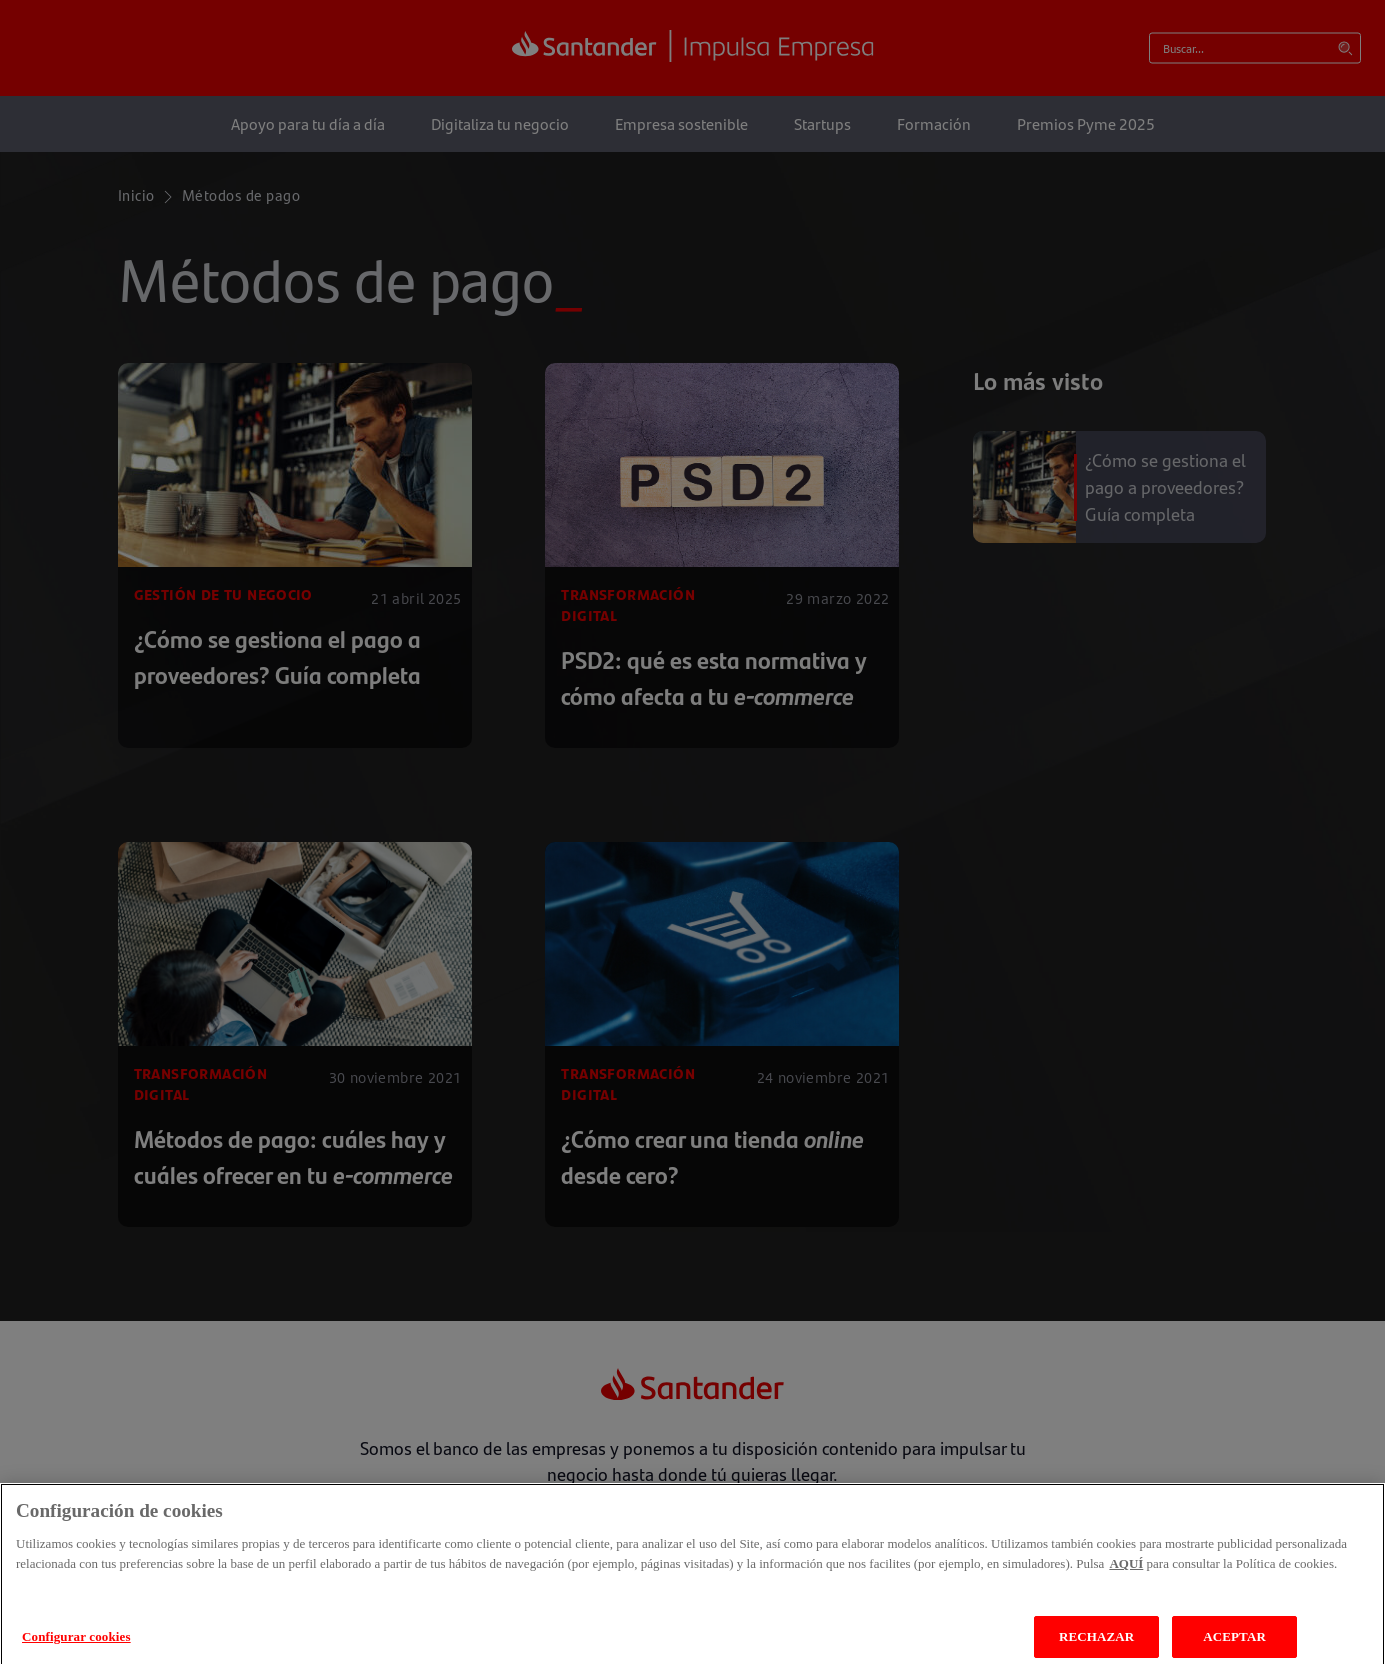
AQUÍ (1126, 1574)
